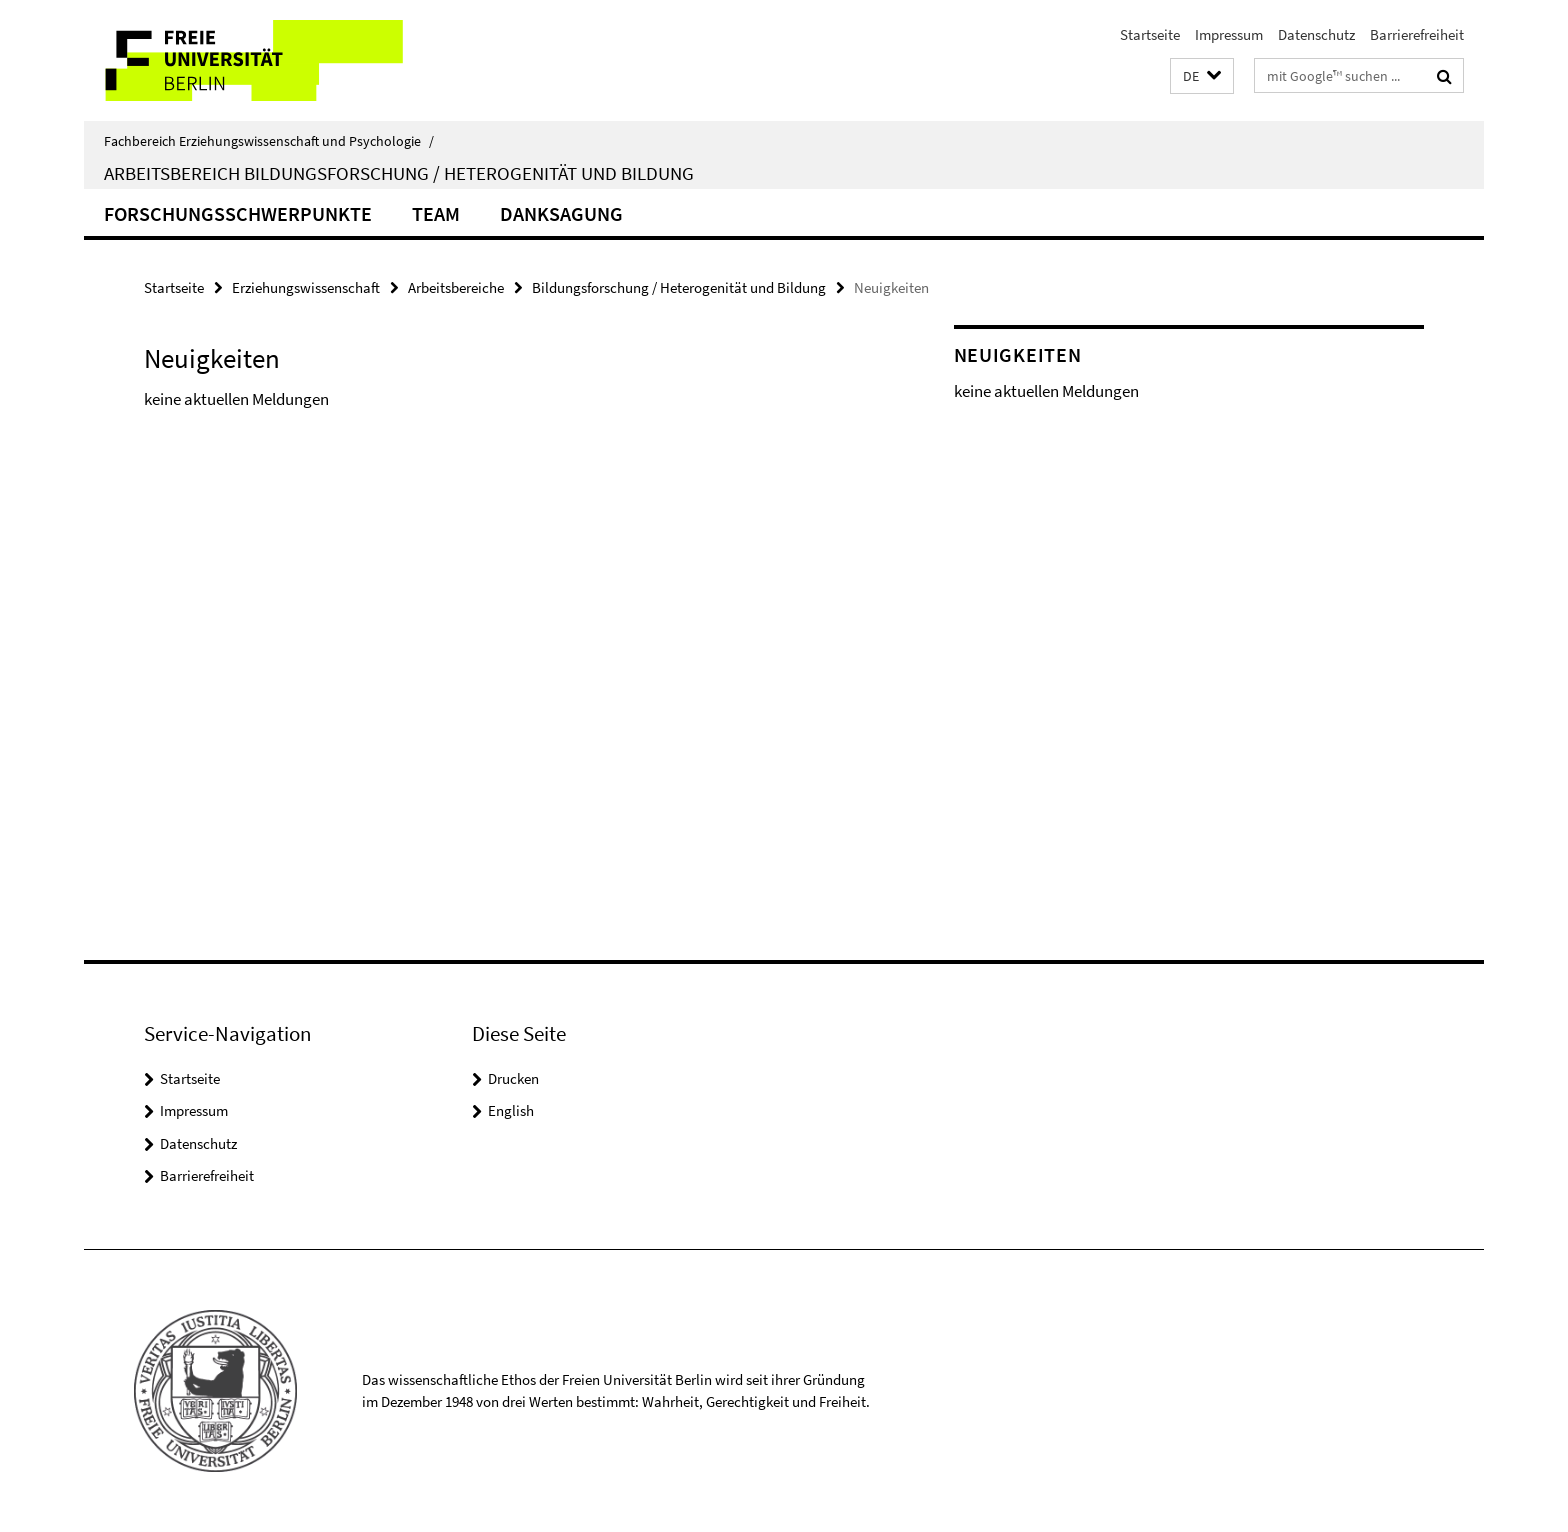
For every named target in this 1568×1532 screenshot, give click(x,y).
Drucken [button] (513, 1078)
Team (436, 213)
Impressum (1229, 34)
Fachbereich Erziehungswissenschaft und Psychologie (269, 141)
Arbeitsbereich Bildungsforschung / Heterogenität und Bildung (399, 173)
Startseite (1150, 34)
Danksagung (561, 213)
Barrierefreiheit (1417, 34)
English (511, 1110)
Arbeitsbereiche (456, 287)
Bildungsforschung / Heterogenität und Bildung (679, 287)
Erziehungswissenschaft (306, 287)
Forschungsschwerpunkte (238, 213)
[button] (1202, 76)
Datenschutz (1316, 34)
